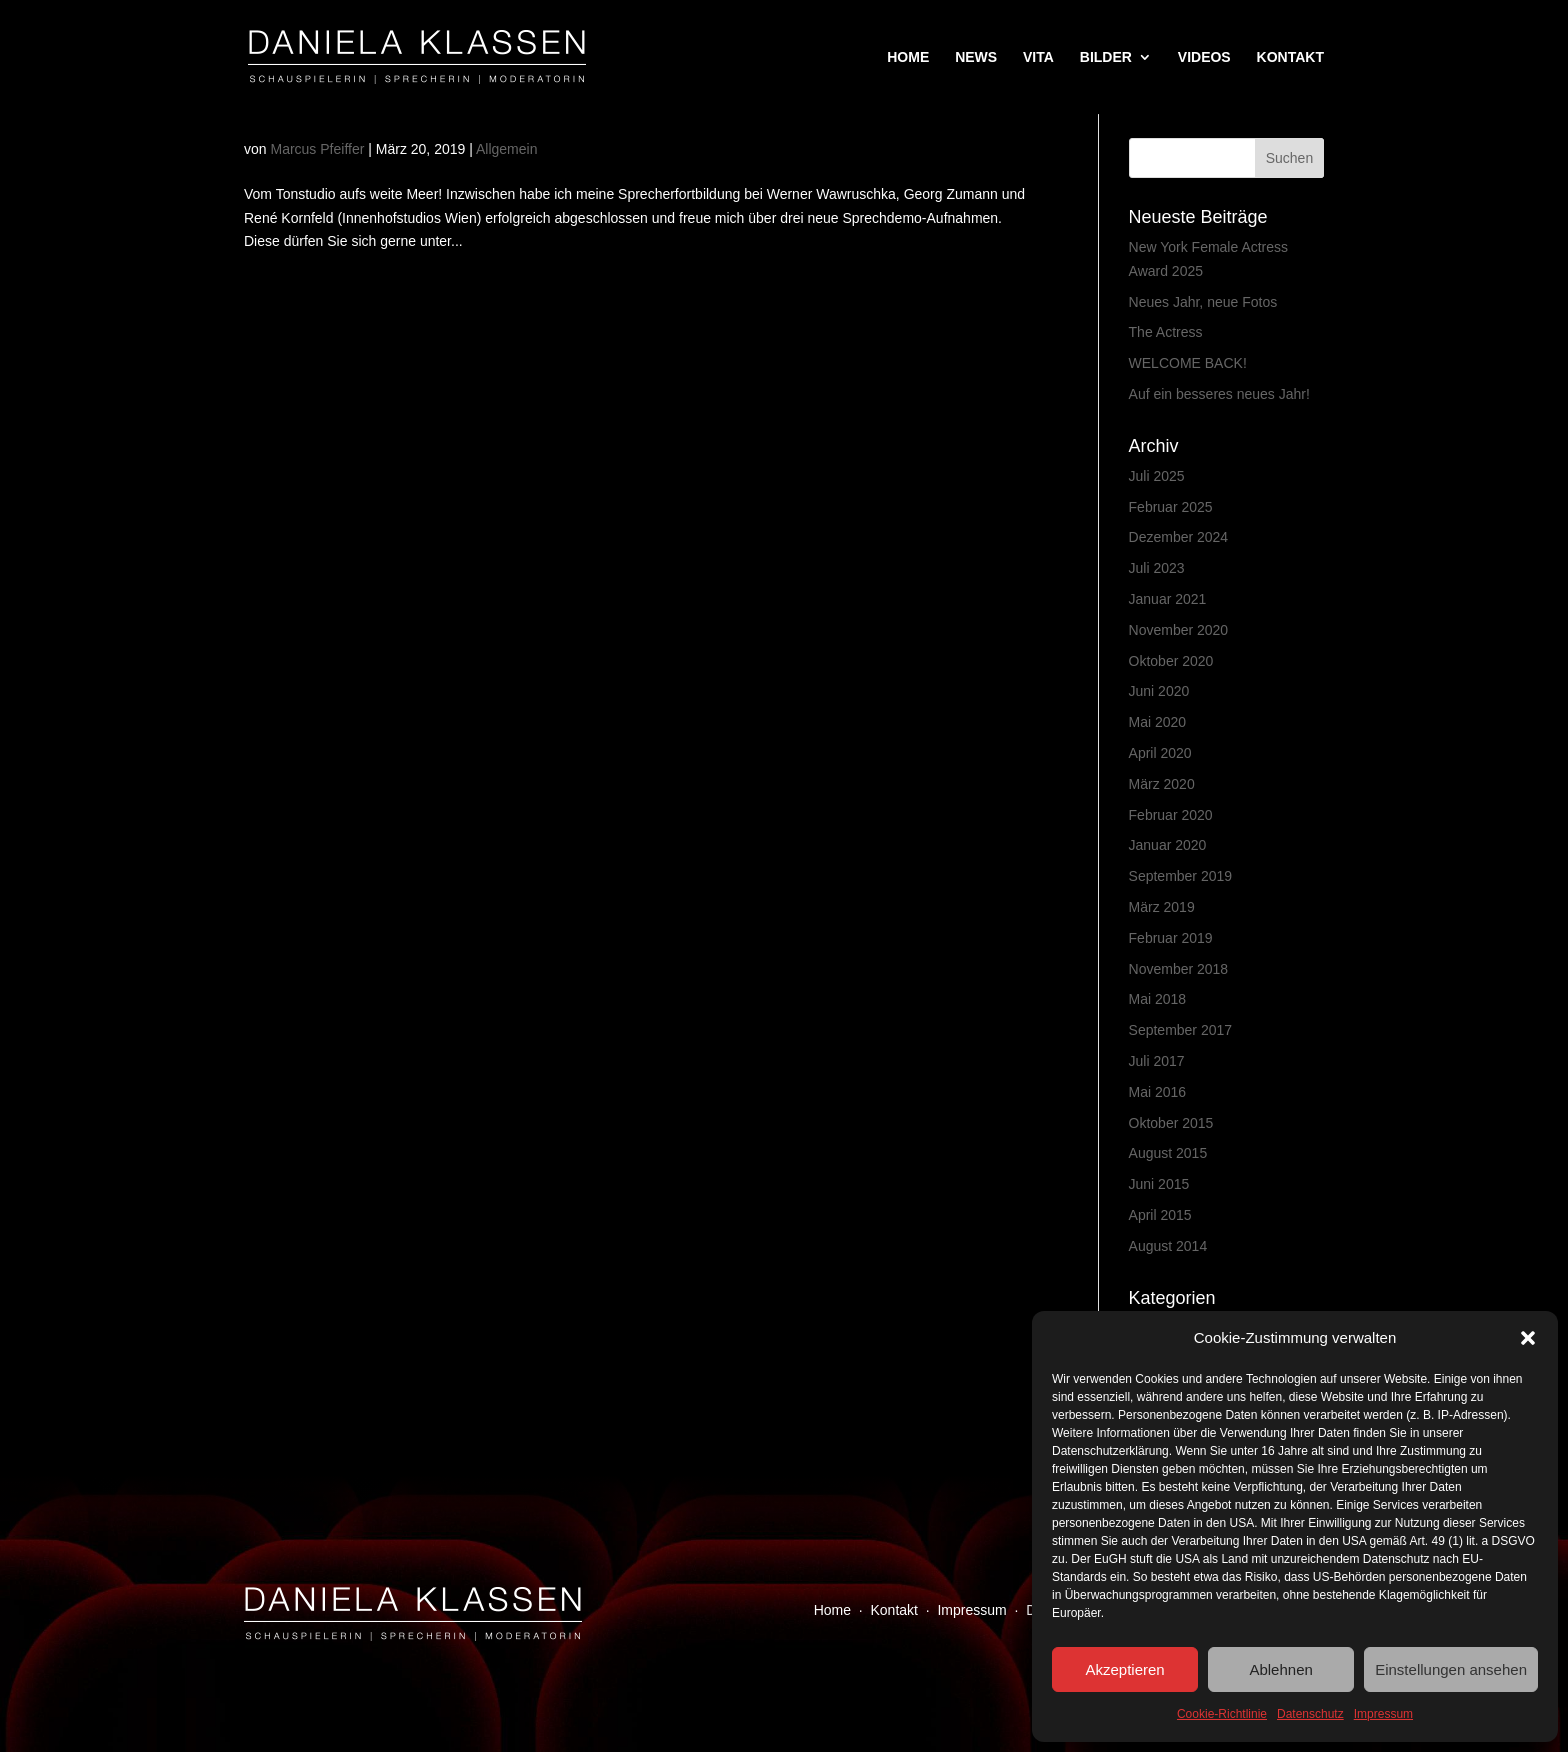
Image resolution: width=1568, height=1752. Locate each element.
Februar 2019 (1171, 938)
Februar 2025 (1171, 507)
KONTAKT (1290, 57)
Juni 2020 (1159, 691)
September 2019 (1181, 876)
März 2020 (1162, 784)
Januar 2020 (1168, 845)
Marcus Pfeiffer (317, 149)
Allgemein (506, 149)
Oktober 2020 (1171, 661)
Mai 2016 (1158, 1092)
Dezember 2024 (1179, 537)
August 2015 (1168, 1153)
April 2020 (1160, 753)
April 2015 (1160, 1215)
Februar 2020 (1171, 815)
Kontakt (894, 1610)
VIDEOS (1204, 57)
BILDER (1106, 57)
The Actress (1166, 332)
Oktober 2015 (1171, 1123)
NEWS (976, 57)
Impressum (1383, 1714)
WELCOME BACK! (1188, 363)
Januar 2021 (1168, 599)
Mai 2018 (1158, 999)
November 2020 (1179, 630)
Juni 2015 (1159, 1184)
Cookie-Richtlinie (1222, 1714)
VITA (1038, 57)
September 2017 (1181, 1030)
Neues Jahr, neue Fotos (1203, 302)
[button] (1528, 1338)
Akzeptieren (1124, 1669)
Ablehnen (1280, 1669)
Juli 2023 (1157, 568)
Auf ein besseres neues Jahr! (1219, 394)
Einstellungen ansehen (1451, 1669)
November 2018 (1179, 969)
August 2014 (1168, 1246)
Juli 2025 (1157, 476)
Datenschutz (1310, 1714)
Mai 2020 (1158, 722)
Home (832, 1610)
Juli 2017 (1157, 1061)
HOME (908, 57)
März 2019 (1162, 907)
